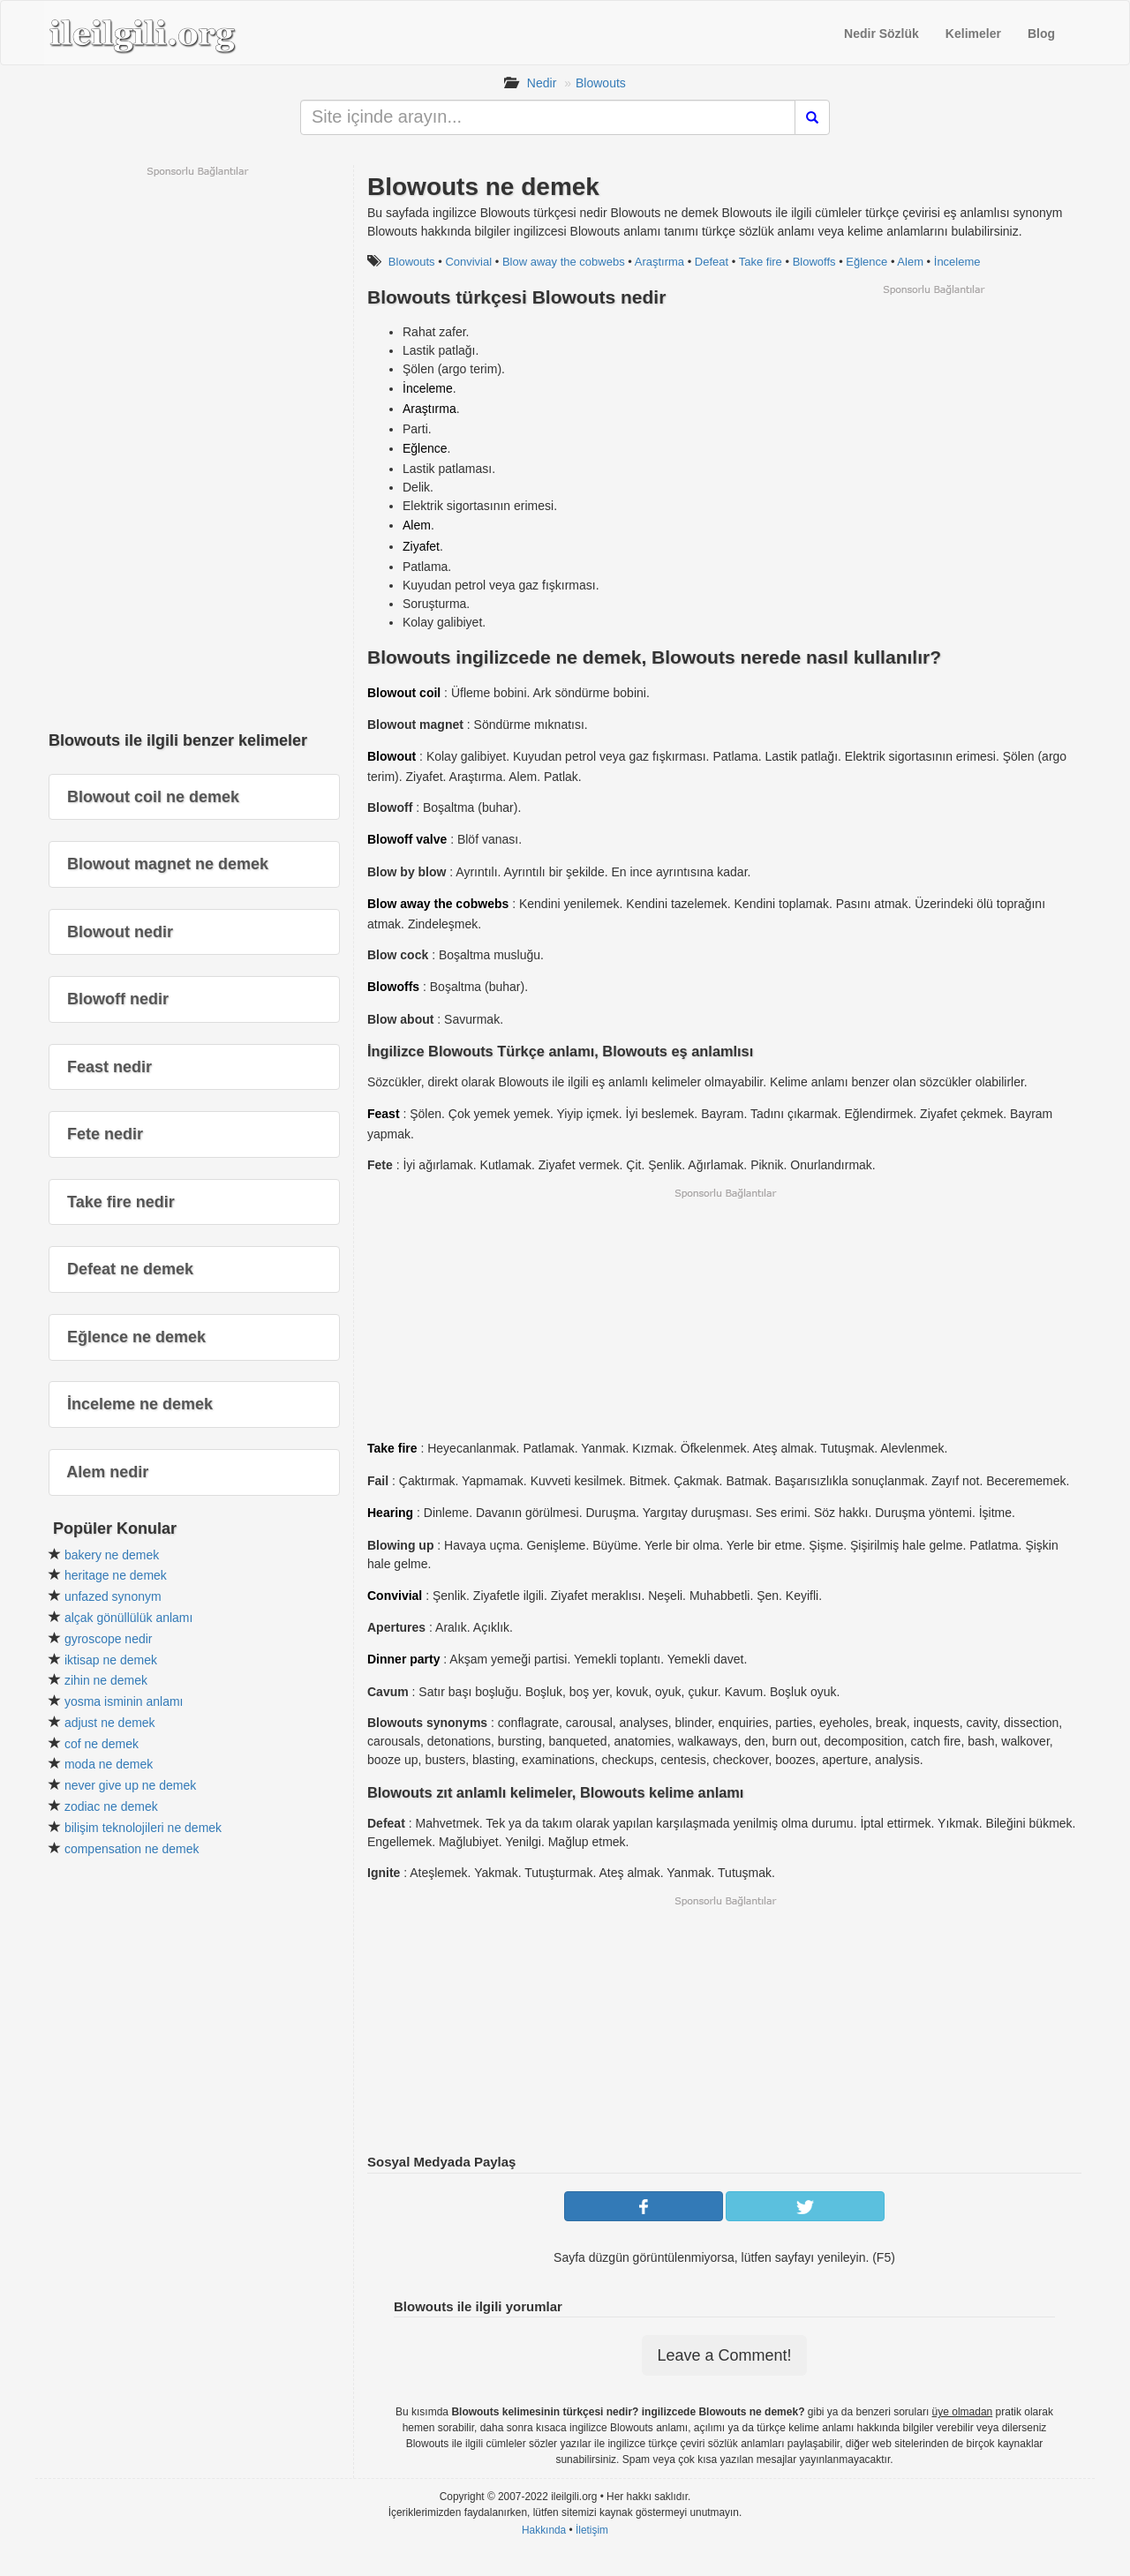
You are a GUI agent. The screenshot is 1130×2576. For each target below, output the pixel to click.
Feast (383, 1114)
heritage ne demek (115, 1575)
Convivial (468, 261)
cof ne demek (101, 1744)
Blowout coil (404, 693)
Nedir (541, 83)
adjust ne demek (109, 1723)
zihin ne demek (105, 1680)
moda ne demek (108, 1764)
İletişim (592, 2530)
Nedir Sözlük (881, 33)
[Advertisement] (933, 420)
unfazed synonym (113, 1596)
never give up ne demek (130, 1785)
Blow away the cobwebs (563, 261)
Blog (1041, 33)
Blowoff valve (407, 839)
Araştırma (659, 261)
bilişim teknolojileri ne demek (143, 1828)
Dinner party (403, 1659)
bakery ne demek (111, 1555)
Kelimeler (973, 33)
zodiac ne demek (111, 1806)
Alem (910, 261)
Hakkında (544, 2530)
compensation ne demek (132, 1849)
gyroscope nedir (108, 1639)
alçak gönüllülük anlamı (128, 1618)
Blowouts (601, 83)
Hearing (390, 1513)
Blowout (391, 756)
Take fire (760, 261)
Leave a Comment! (724, 2355)
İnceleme (957, 261)
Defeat (711, 261)
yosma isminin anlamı (124, 1701)
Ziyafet (421, 546)
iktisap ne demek (110, 1660)
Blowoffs (814, 261)
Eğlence (866, 261)
